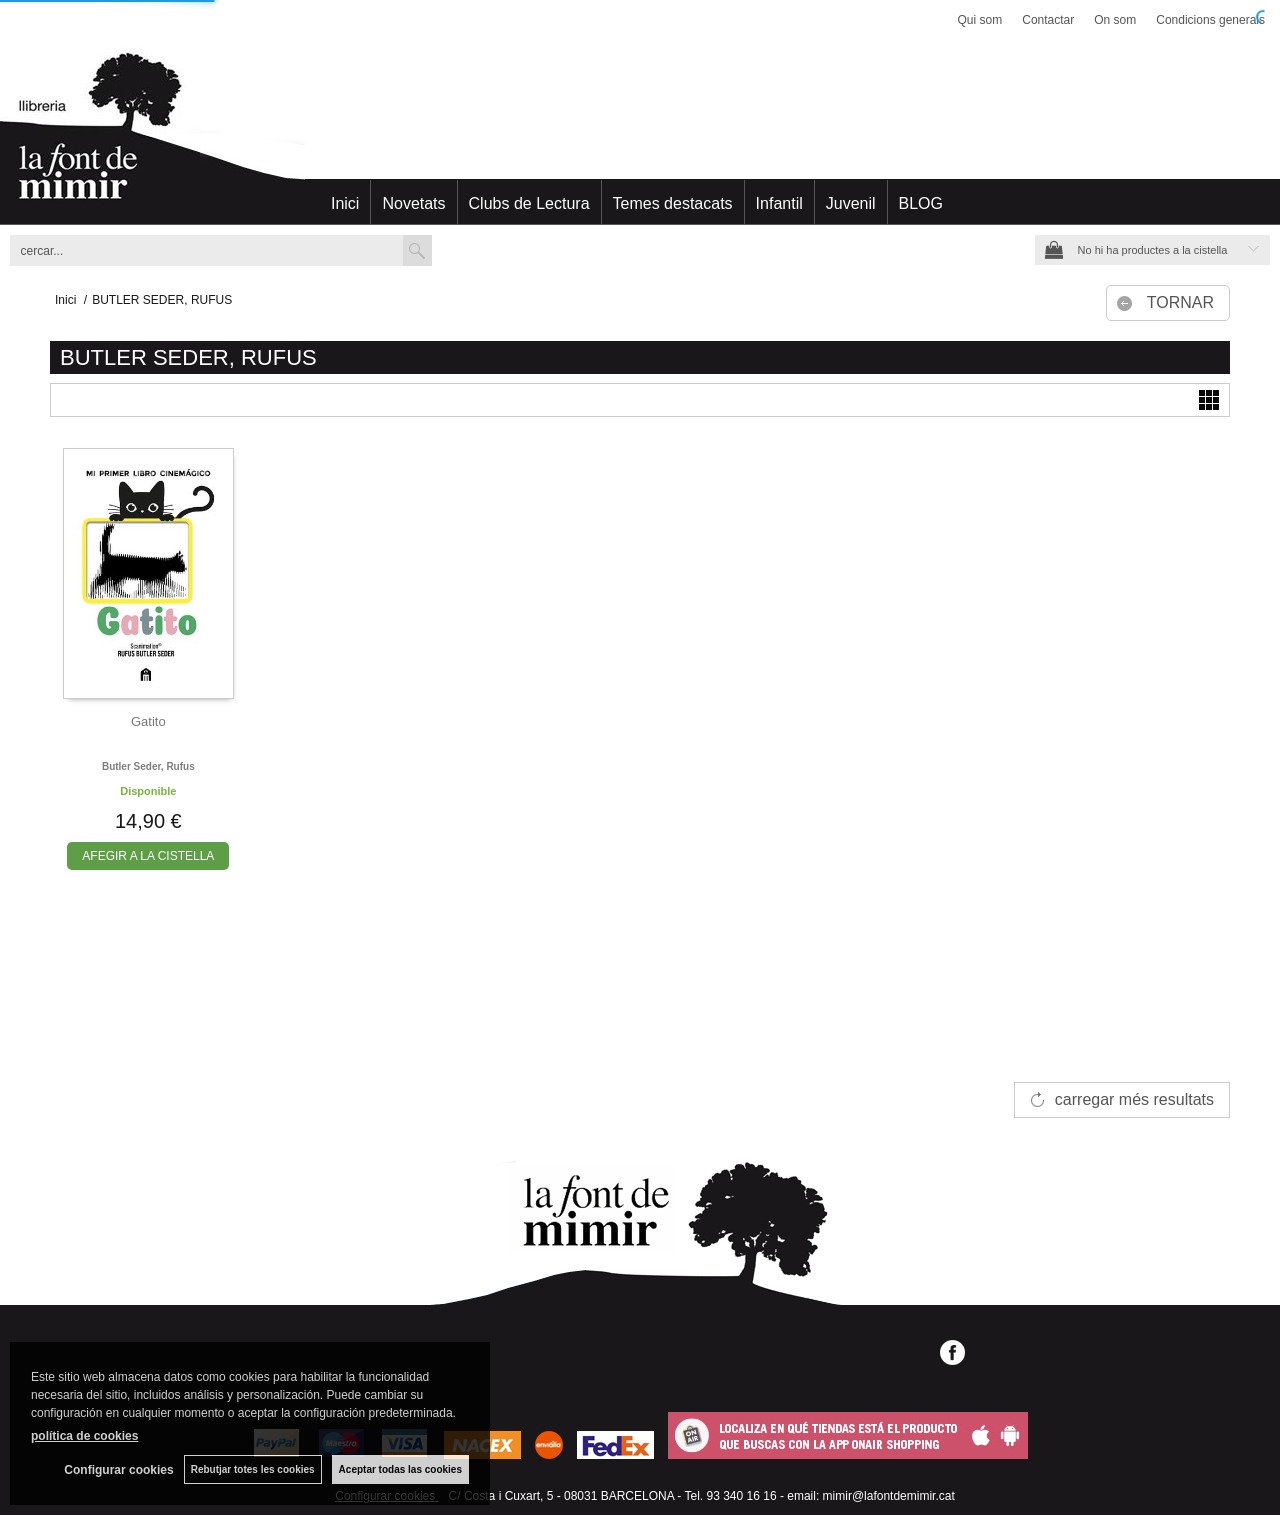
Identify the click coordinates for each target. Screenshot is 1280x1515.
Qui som (980, 20)
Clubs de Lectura (529, 203)
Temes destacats (673, 203)
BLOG (921, 203)
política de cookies (84, 1436)
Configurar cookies (118, 1470)
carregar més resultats (1134, 1099)
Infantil (779, 203)
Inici (345, 203)
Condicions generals (1210, 20)
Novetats (413, 203)
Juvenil (851, 203)
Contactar (1048, 20)
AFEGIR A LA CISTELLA (148, 856)
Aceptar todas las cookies (400, 1469)
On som (1115, 20)
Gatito (148, 721)
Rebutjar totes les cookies (253, 1469)
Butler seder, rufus (148, 766)
